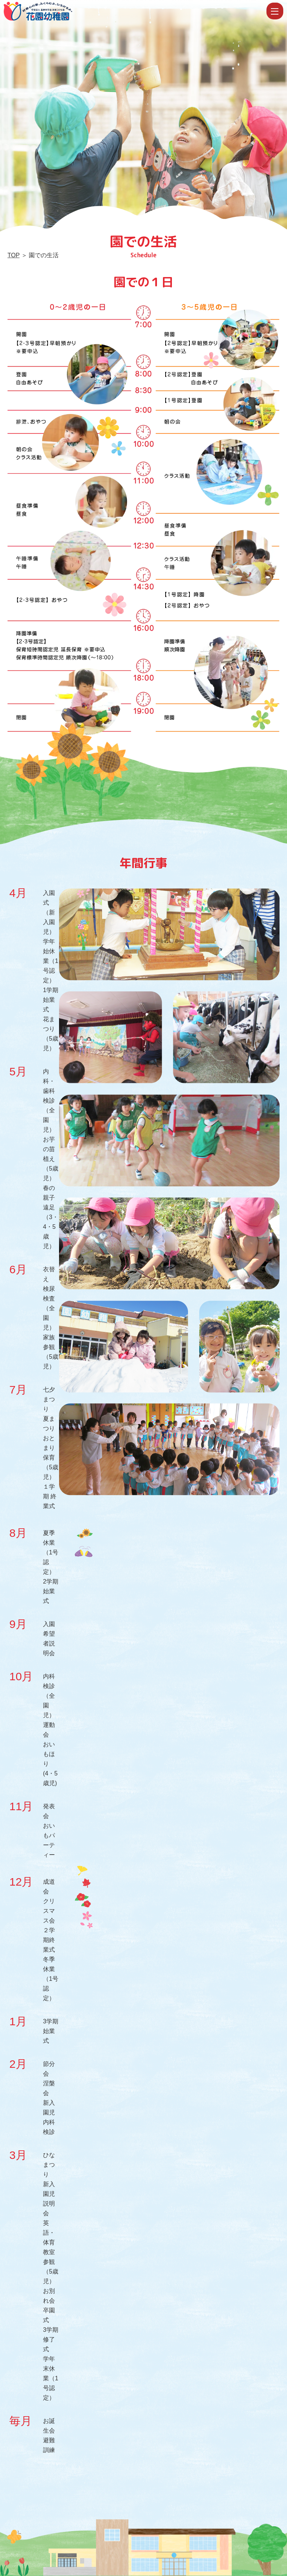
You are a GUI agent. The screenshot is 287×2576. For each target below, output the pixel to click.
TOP (13, 255)
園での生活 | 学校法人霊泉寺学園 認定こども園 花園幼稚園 (134, 11)
